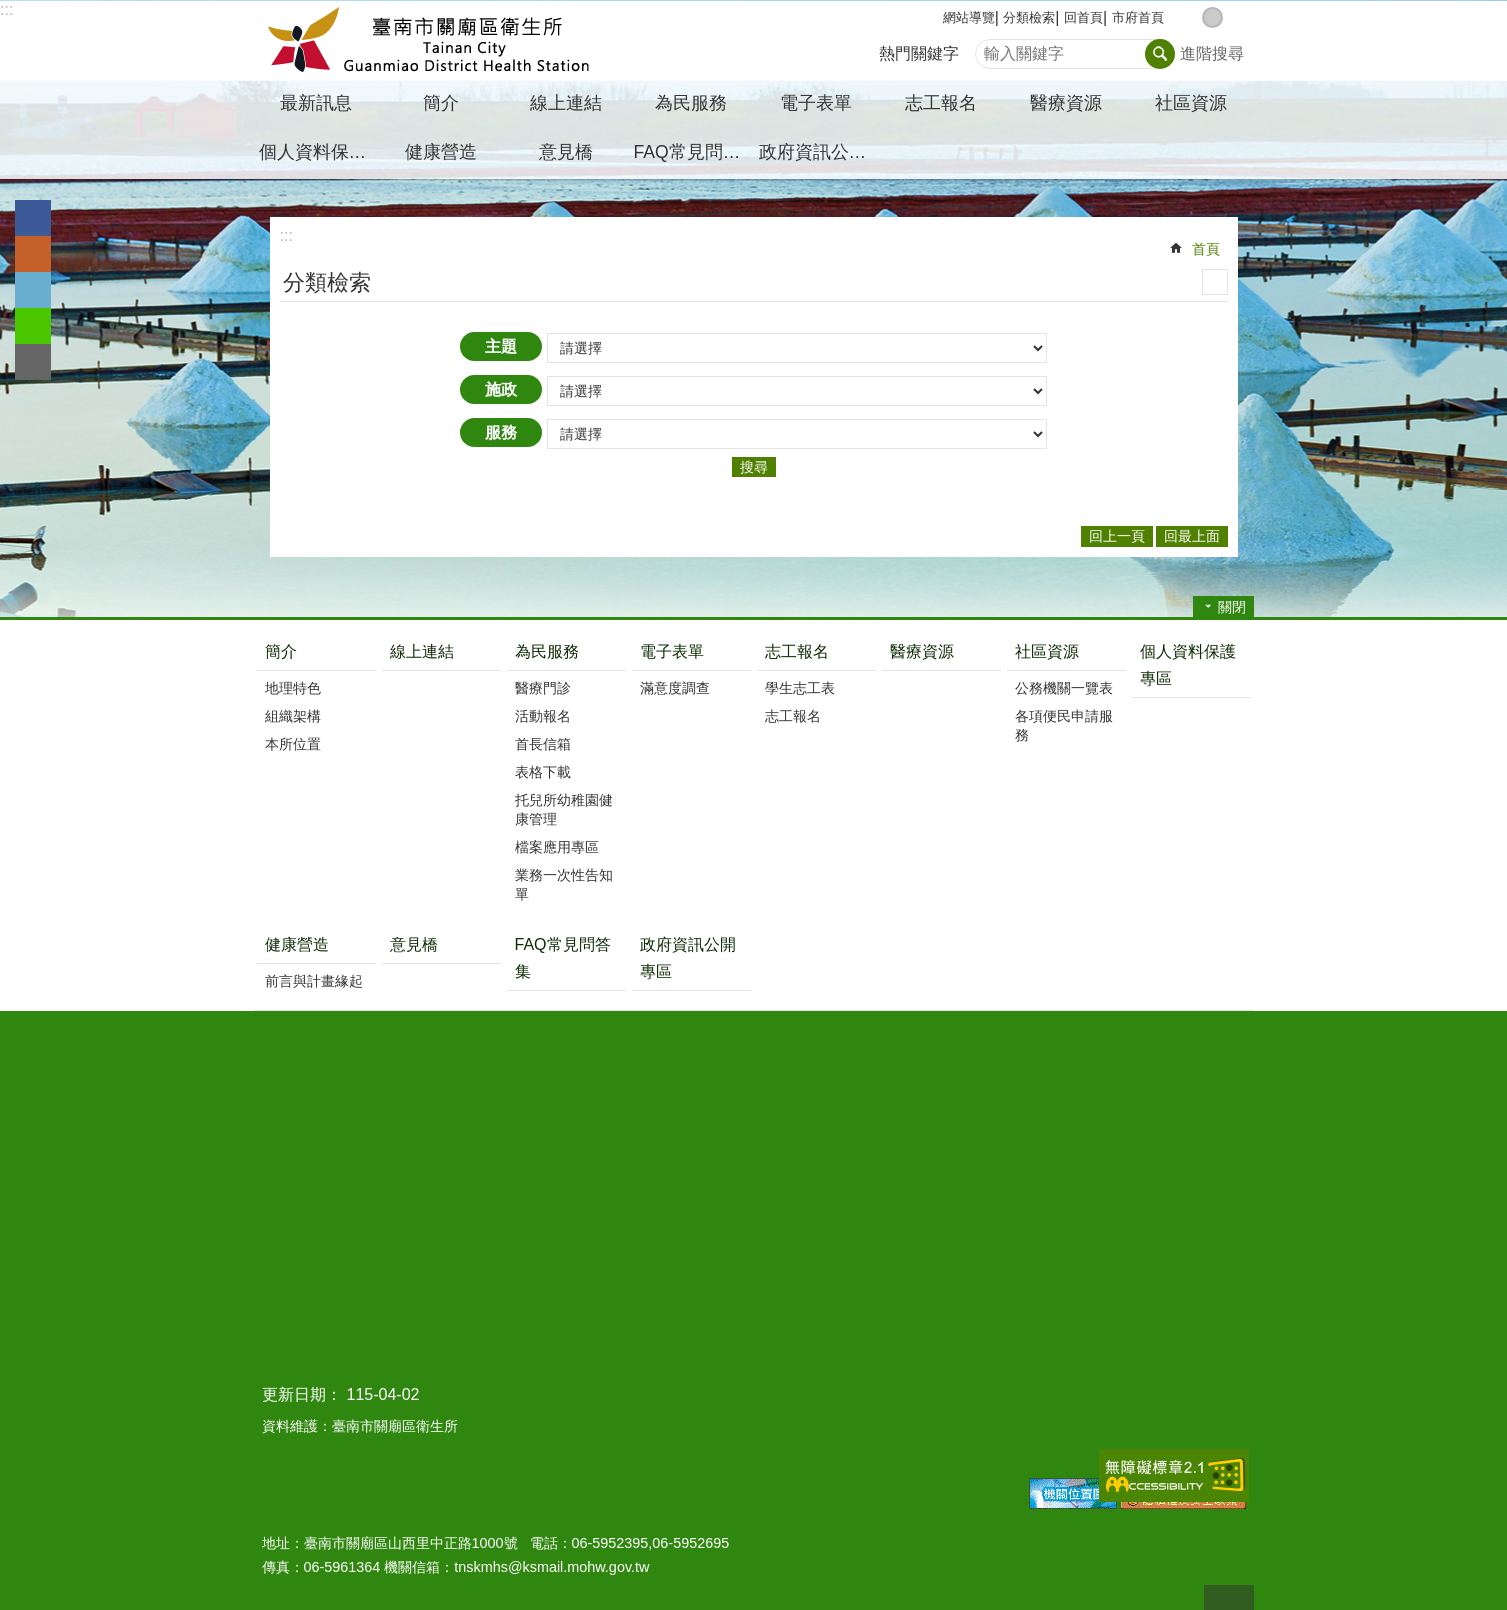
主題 (501, 346)
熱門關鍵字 (919, 53)
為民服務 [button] (691, 103)
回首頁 (1083, 17)
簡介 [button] (441, 103)
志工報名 (797, 651)
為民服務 (547, 651)
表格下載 (543, 772)
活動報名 (543, 716)
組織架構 (293, 716)
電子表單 (672, 651)
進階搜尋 (1212, 53)
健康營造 (297, 944)
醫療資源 (1066, 103)
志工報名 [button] (941, 103)
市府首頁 (1138, 17)
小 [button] (1191, 17)
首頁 (1206, 249)
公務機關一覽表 (1064, 688)
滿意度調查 (675, 688)
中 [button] (1212, 17)
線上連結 (566, 103)
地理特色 (293, 688)
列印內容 (1215, 282)
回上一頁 (1117, 536)
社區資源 (1047, 651)
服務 (501, 432)
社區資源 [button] (1191, 103)
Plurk (33, 254)
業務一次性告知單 (564, 884)
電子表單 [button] (816, 103)
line (33, 326)
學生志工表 (800, 688)
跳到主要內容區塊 (10, 10)
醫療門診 (543, 688)
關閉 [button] (1232, 607)
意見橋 (566, 152)
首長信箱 (543, 744)
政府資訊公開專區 (819, 152)
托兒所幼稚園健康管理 (564, 809)
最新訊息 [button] (316, 103)
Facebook (33, 218)
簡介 (281, 651)
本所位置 (293, 744)
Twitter (33, 290)
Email (33, 362)
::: (6, 9)
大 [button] (1233, 17)
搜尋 (991, 48)
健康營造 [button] (441, 152)
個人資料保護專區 (319, 152)
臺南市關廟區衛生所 (429, 41)
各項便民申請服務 (1064, 725)
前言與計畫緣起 (314, 981)
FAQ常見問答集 (694, 152)
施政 (501, 389)
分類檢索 (1029, 17)
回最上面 (1229, 1597)
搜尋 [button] (1160, 54)
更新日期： (302, 1394)
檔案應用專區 (557, 847)
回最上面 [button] (1192, 536)
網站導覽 (969, 17)
